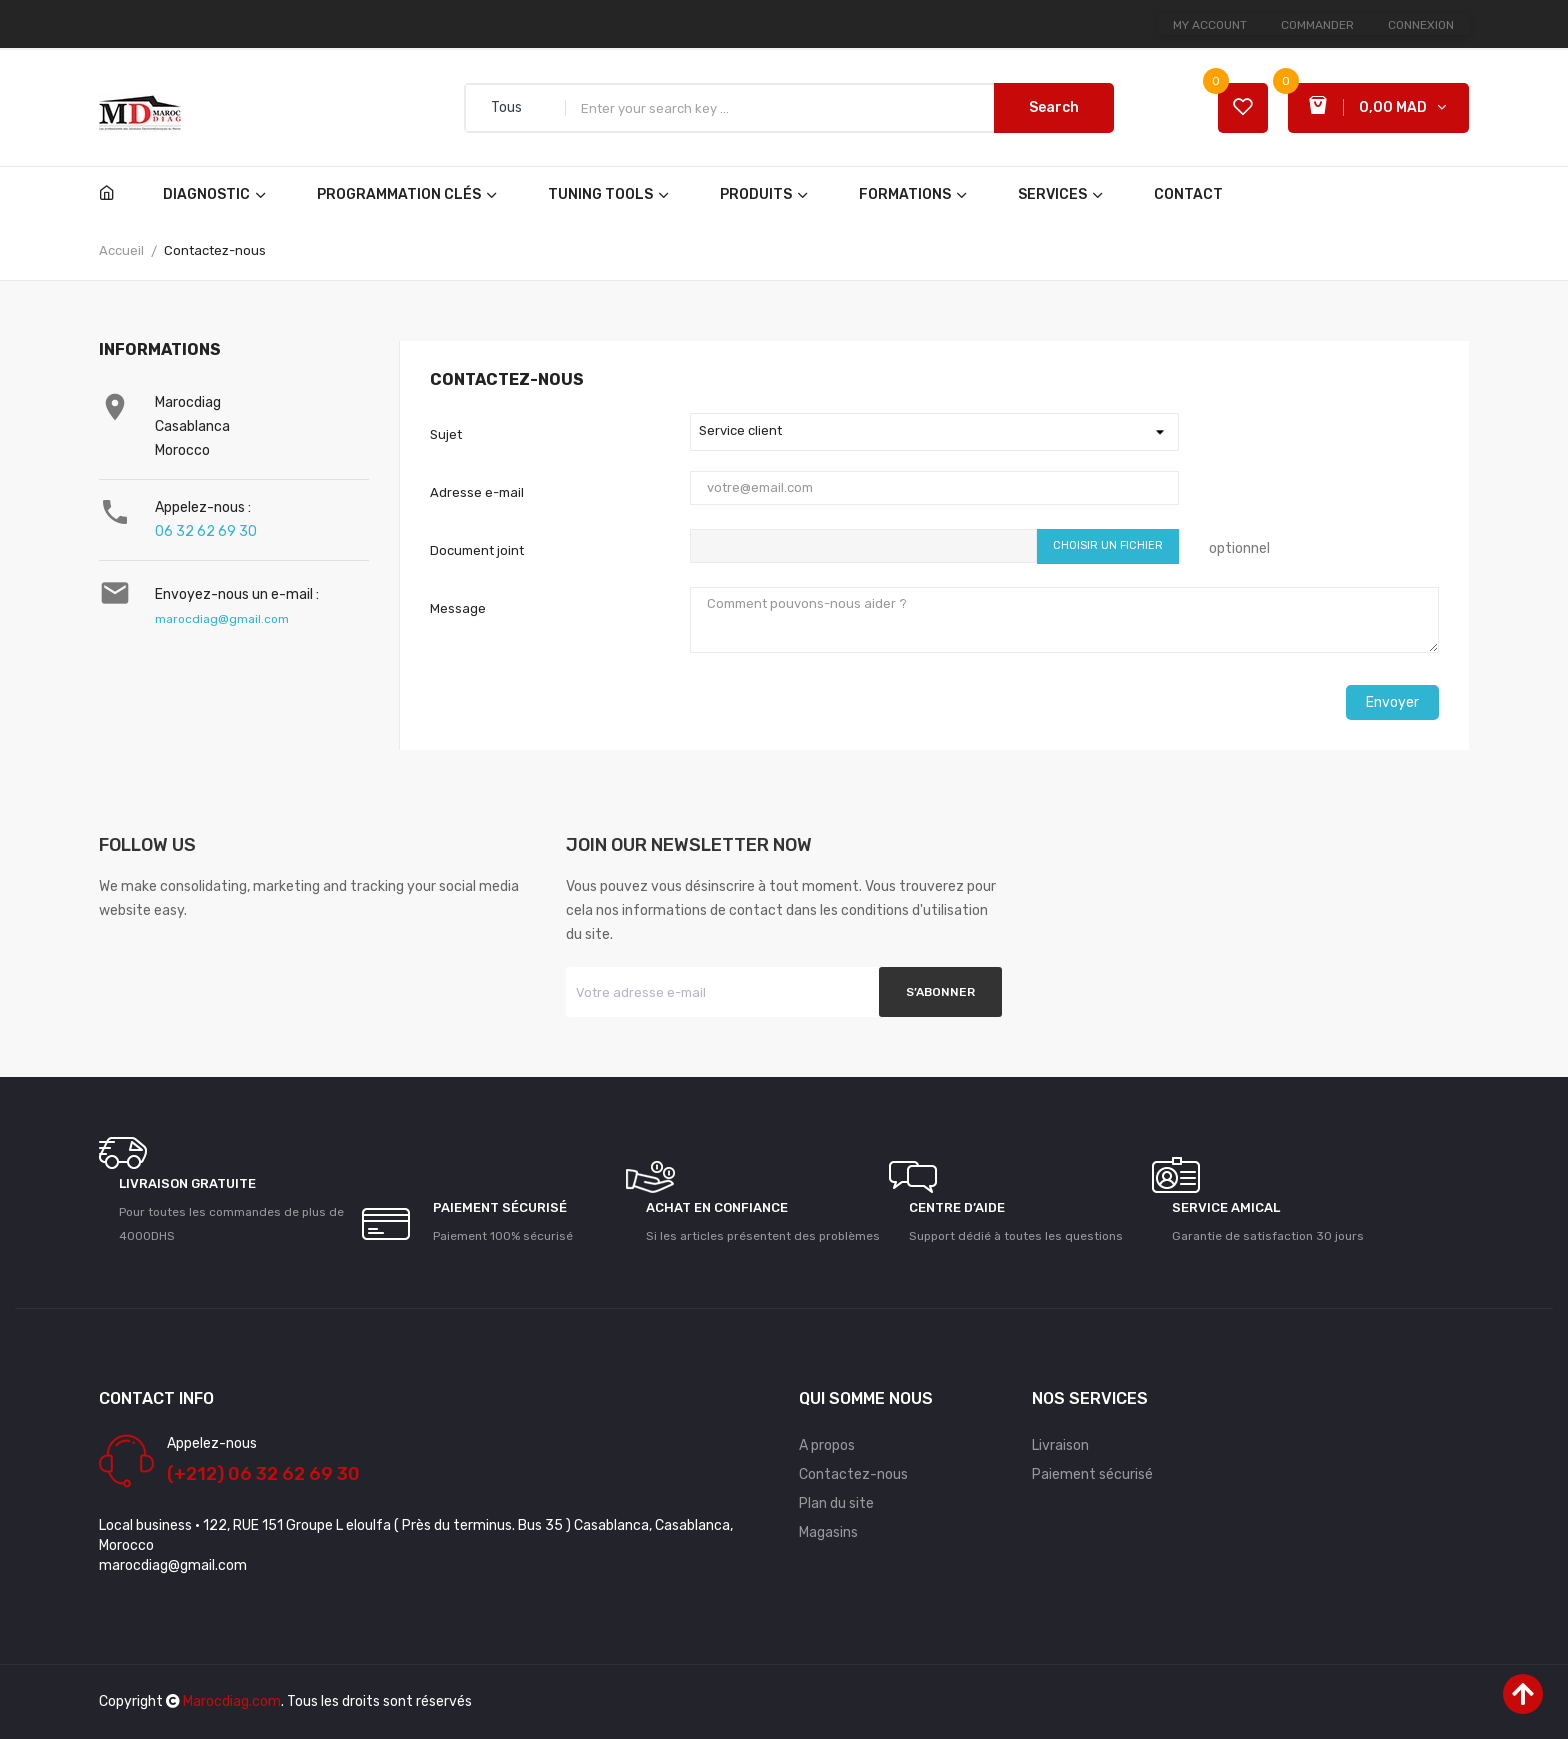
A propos (827, 1445)
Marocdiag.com (232, 1701)
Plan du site (836, 1503)
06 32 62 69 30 (206, 531)
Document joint (477, 550)
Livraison (1060, 1445)
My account (1210, 25)
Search (1054, 107)
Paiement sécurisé (1092, 1474)
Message (458, 608)
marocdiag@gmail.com (222, 619)
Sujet (446, 434)
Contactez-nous (853, 1474)
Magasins (828, 1532)
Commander (1317, 25)
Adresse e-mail (477, 492)
